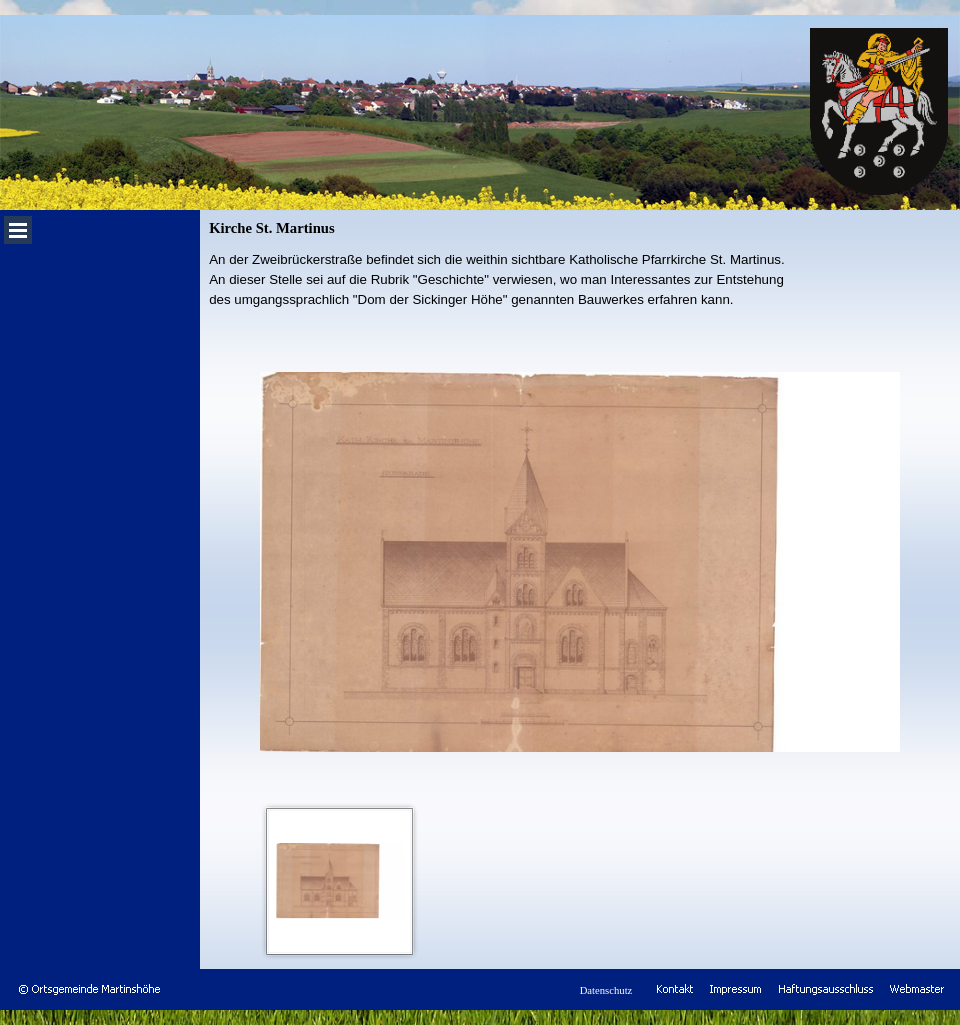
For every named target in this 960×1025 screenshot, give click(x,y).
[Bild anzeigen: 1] (340, 881)
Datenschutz (606, 990)
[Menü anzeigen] (18, 230)
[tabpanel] (580, 280)
